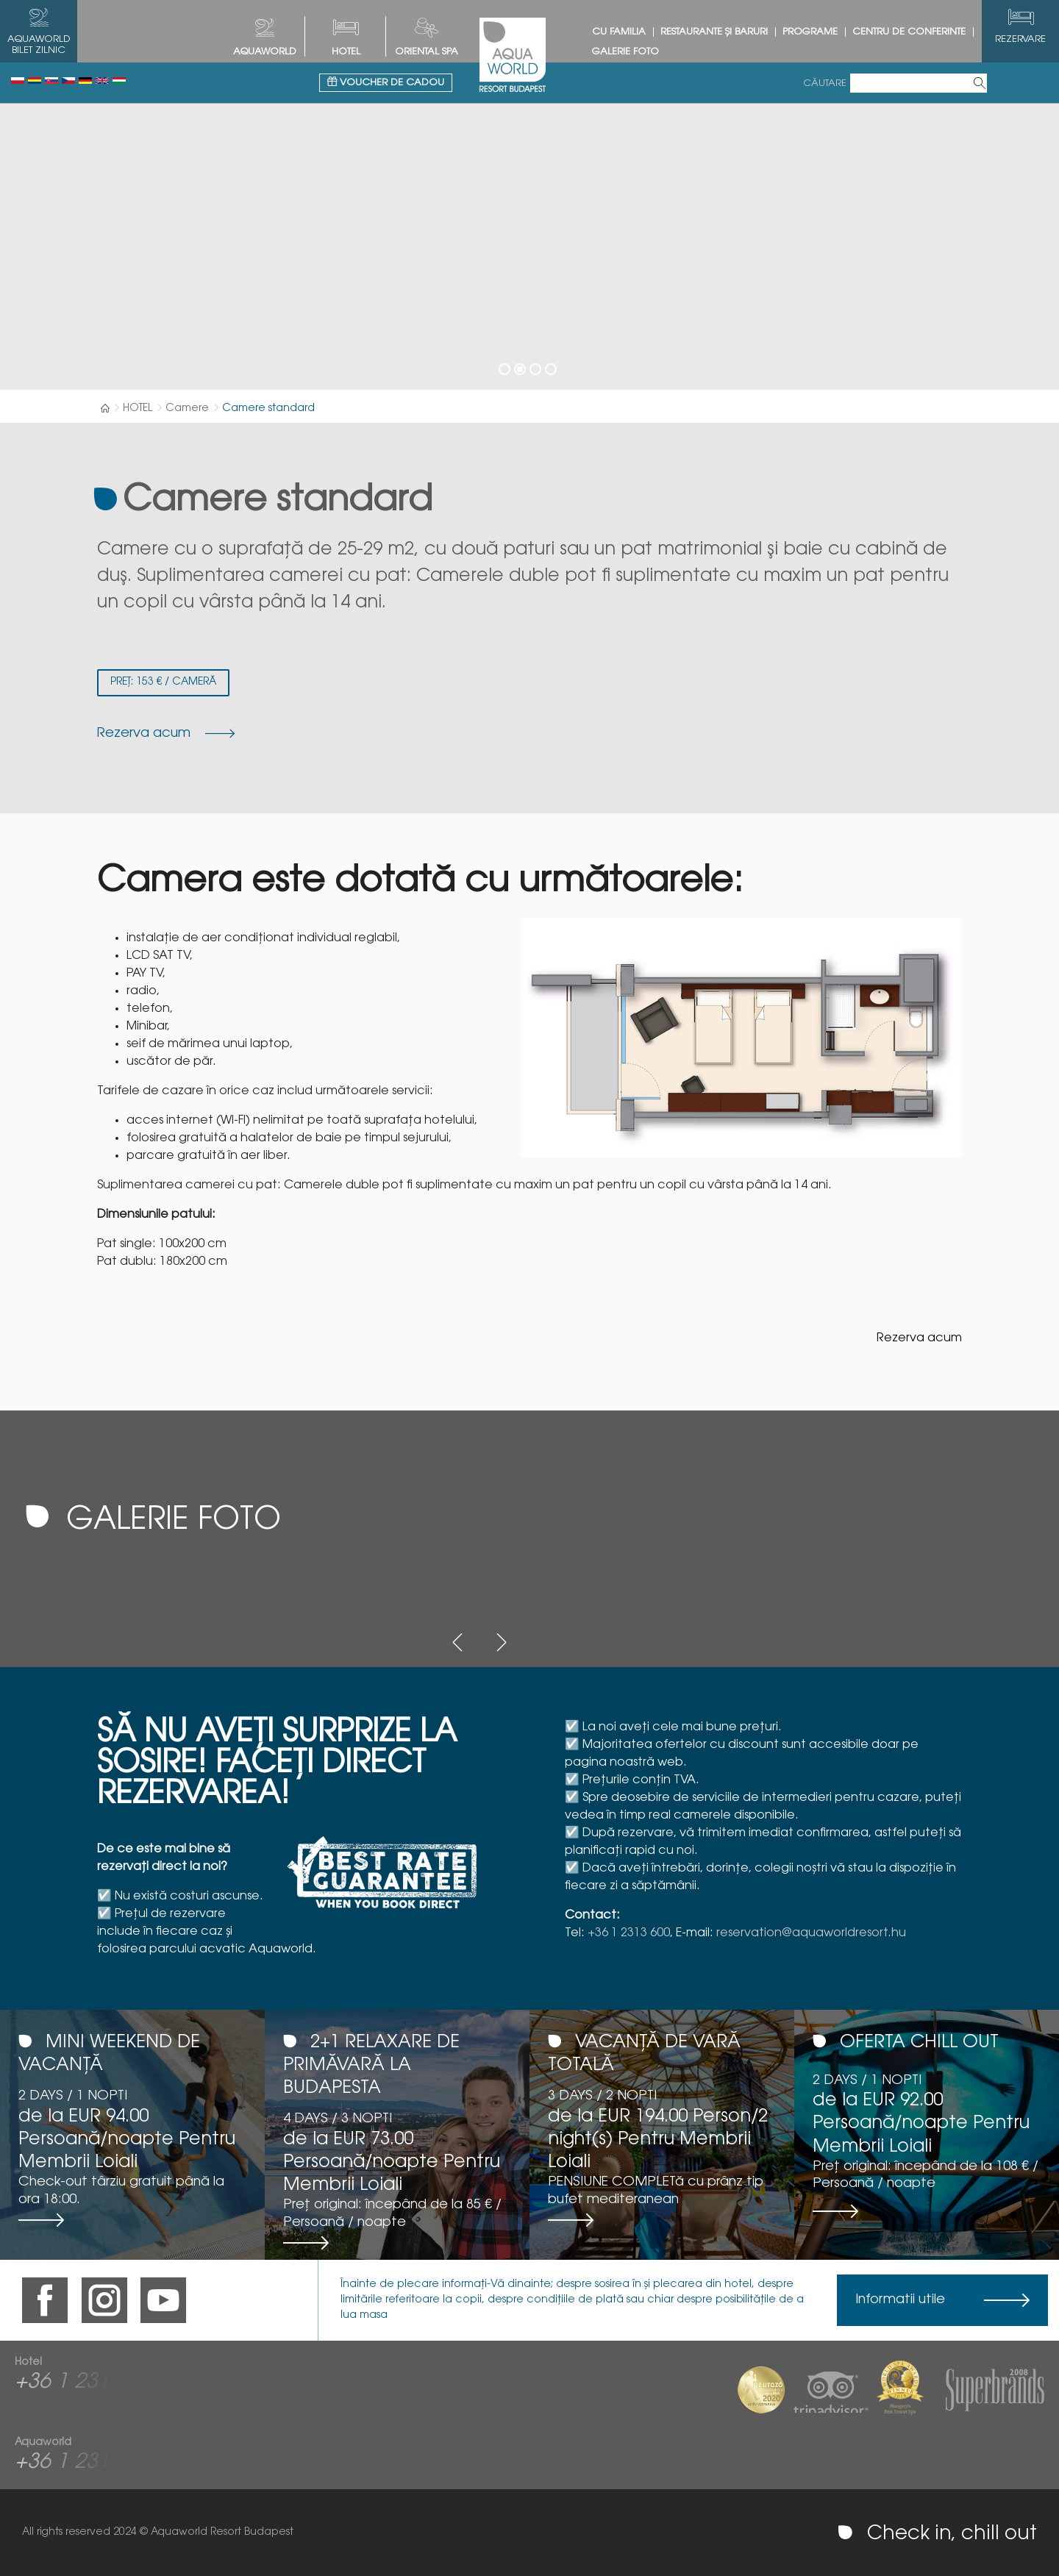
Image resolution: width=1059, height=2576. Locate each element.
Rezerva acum (919, 1338)
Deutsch (85, 80)
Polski (17, 80)
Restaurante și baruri (714, 32)
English (102, 80)
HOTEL (346, 52)
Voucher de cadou (385, 82)
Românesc (34, 80)
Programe (810, 32)
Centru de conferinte (909, 32)
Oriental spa (426, 52)
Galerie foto (625, 52)
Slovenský (51, 80)
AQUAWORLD (264, 52)
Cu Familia (619, 32)
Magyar (119, 80)
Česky (68, 80)
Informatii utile (900, 2300)
